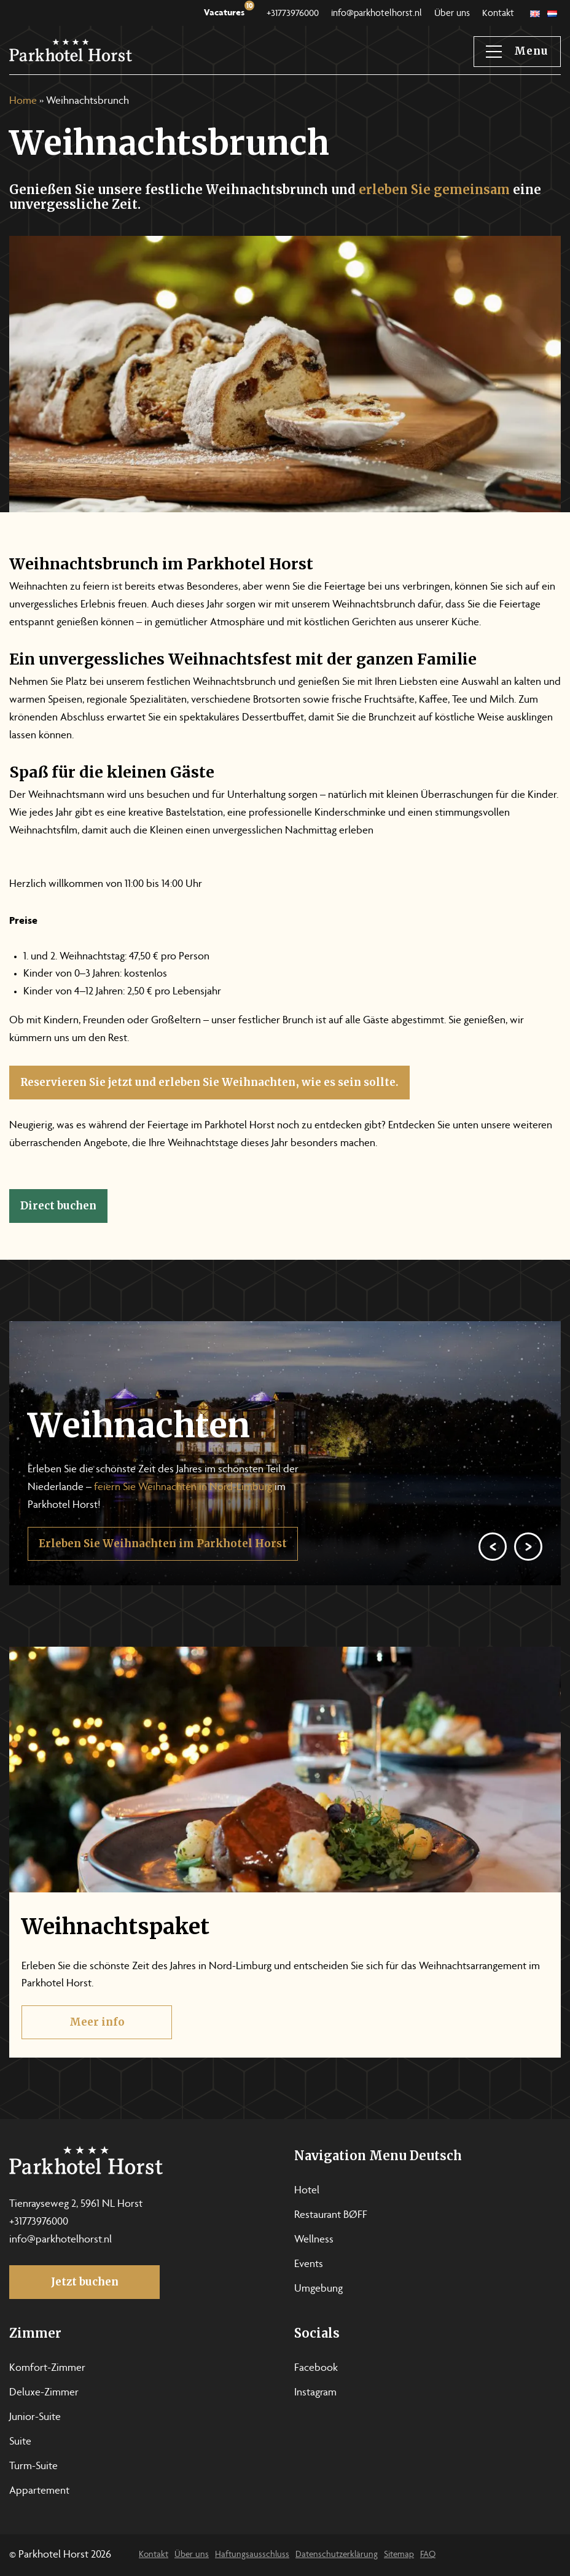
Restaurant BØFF (330, 2215)
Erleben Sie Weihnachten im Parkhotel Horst (163, 1574)
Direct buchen (58, 1205)
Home (23, 101)
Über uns (452, 14)
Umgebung (318, 2289)
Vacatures (229, 10)
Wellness (314, 2240)
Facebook (316, 2368)
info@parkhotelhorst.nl (376, 14)
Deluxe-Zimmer (44, 2392)
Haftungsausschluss (252, 2554)
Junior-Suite (35, 2417)
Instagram (315, 2392)
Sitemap (399, 2554)
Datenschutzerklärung (336, 2554)
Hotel (306, 2190)
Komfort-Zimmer (47, 2368)
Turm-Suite (33, 2466)
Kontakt (498, 14)
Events (308, 2264)
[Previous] (492, 1577)
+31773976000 (293, 14)
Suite (20, 2442)
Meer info (97, 2053)
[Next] (528, 1577)
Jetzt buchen (85, 2282)
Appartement (39, 2491)
